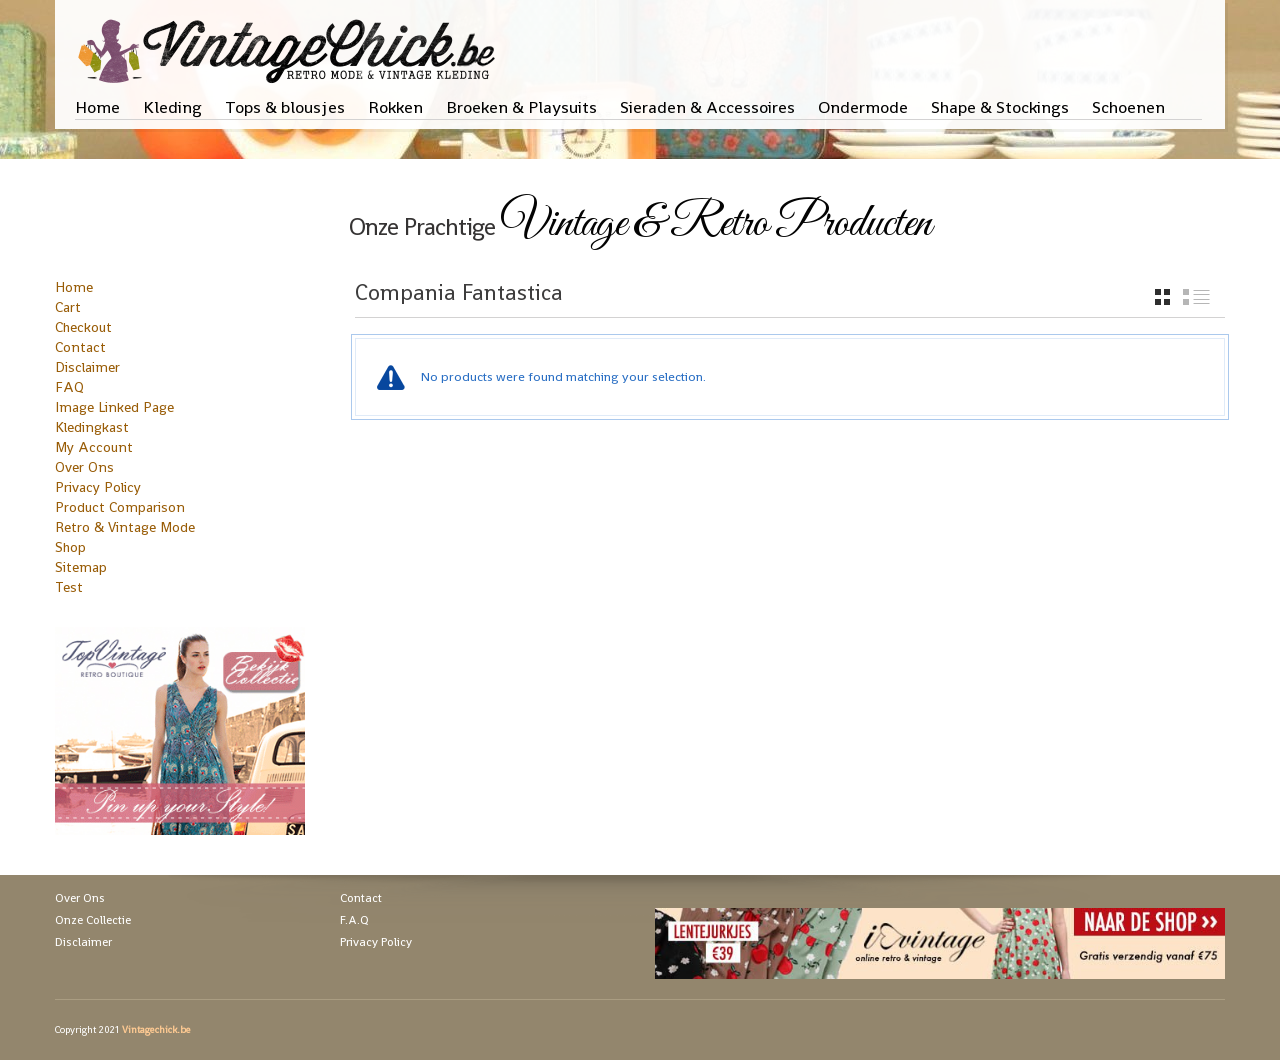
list (1196, 297)
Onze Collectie (93, 920)
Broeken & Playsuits (521, 107)
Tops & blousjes (285, 107)
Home (97, 107)
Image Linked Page (114, 407)
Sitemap (81, 567)
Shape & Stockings (1000, 107)
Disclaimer (87, 367)
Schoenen (1128, 107)
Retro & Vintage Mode (125, 527)
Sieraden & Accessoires (707, 107)
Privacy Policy (98, 487)
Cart (68, 307)
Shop (70, 547)
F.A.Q (354, 920)
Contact (80, 347)
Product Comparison (120, 507)
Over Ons (84, 467)
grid (1162, 297)
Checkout (83, 327)
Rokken (395, 107)
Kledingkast (92, 427)
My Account (94, 447)
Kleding (172, 107)
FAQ (69, 387)
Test (69, 587)
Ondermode (863, 107)
